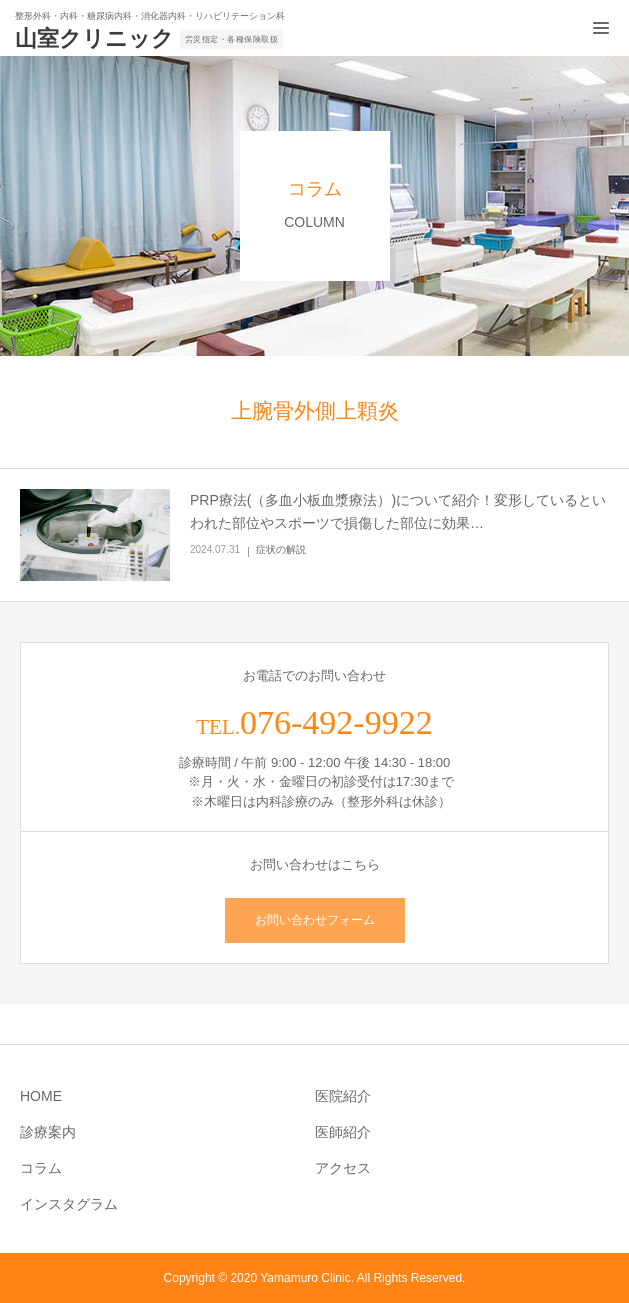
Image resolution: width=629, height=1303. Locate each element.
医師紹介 (343, 1132)
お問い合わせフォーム (315, 920)
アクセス (343, 1168)
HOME (41, 1096)
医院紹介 (343, 1096)
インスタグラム (69, 1204)
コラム (41, 1168)
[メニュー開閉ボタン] (601, 28)
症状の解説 (281, 549)
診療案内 (48, 1132)
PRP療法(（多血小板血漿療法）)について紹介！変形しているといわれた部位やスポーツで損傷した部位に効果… (398, 512)
